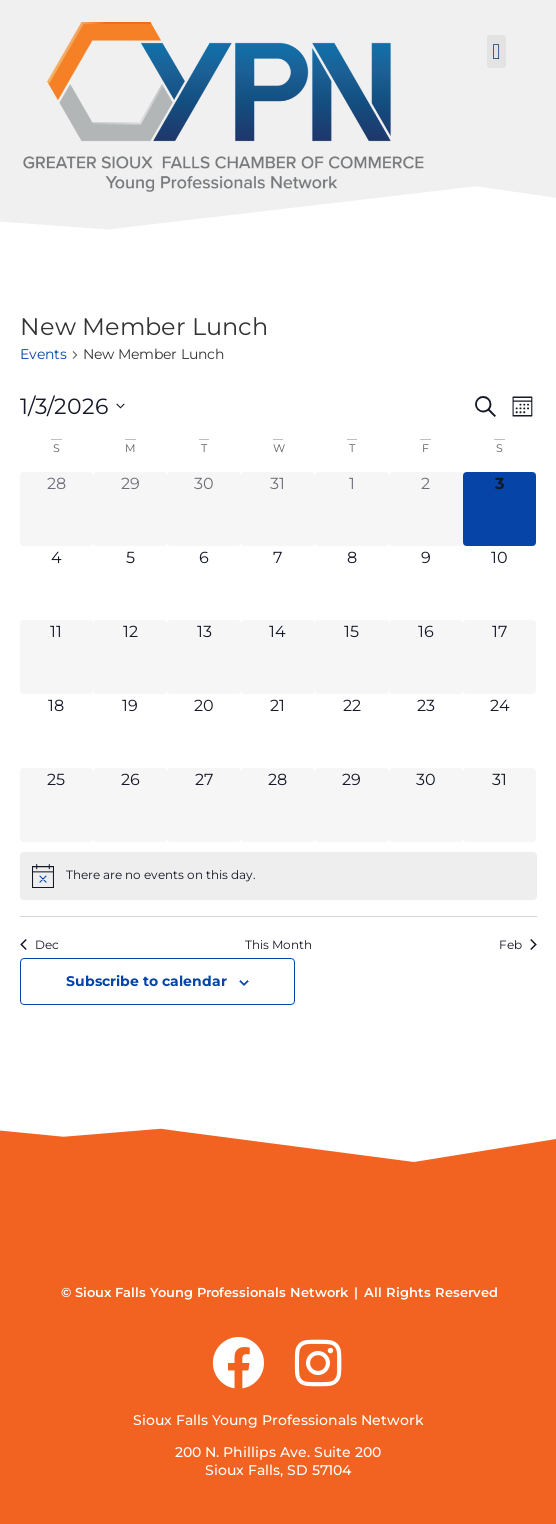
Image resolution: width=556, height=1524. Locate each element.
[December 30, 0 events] (204, 509)
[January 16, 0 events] (426, 657)
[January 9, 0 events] (426, 583)
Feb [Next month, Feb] (518, 944)
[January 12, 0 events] (130, 657)
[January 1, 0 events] (352, 509)
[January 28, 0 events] (278, 805)
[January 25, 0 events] (57, 805)
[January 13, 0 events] (204, 657)
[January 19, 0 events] (130, 731)
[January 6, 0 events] (204, 583)
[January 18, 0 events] (57, 731)
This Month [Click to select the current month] (278, 944)
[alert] (278, 876)
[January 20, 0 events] (204, 731)
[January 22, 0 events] (352, 731)
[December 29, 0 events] (130, 509)
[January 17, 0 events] (500, 657)
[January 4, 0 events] (57, 583)
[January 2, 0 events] (426, 509)
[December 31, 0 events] (278, 509)
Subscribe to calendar (146, 981)
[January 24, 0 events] (500, 731)
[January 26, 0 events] (130, 805)
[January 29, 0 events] (352, 805)
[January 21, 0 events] (278, 731)
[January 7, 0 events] (278, 583)
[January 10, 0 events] (500, 583)
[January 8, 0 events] (352, 583)
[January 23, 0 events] (426, 731)
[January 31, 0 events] (500, 805)
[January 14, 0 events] (278, 657)
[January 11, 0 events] (57, 657)
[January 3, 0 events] (500, 509)
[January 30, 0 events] (426, 805)
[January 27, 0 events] (204, 805)
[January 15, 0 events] (352, 657)
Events (43, 354)
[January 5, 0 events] (130, 583)
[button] (496, 51)
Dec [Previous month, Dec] (39, 944)
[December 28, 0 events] (57, 509)
